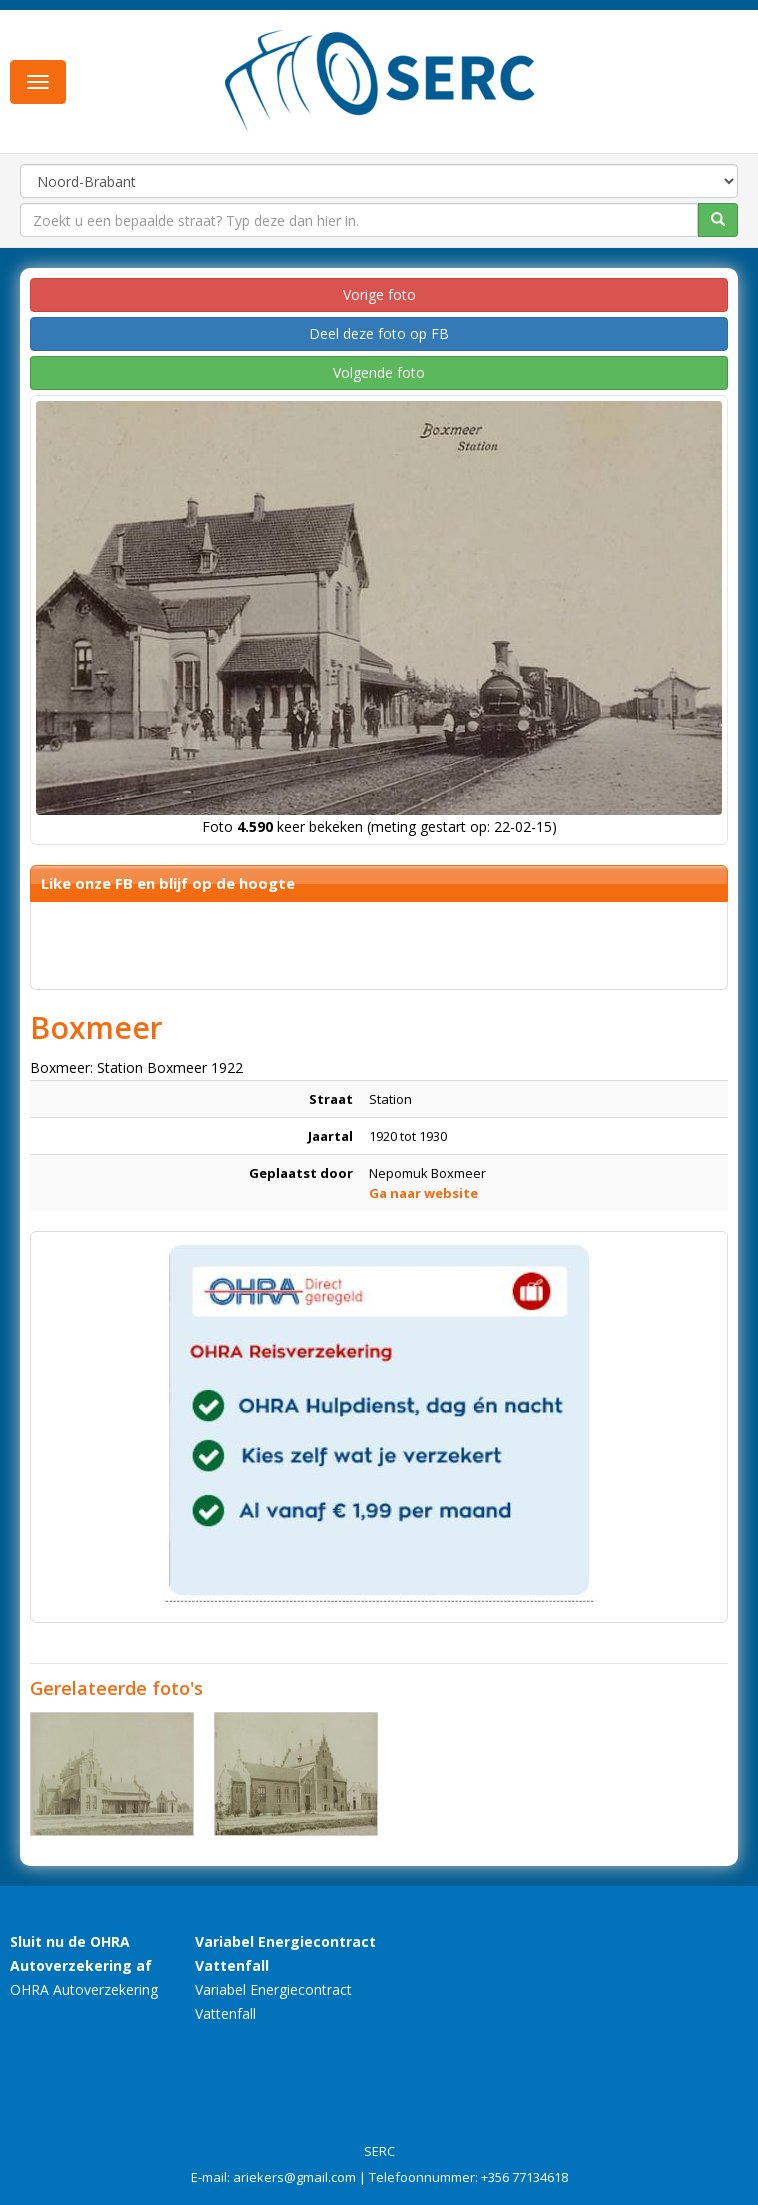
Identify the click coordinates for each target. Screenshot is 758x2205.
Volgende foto (379, 372)
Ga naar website (423, 1193)
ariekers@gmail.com (294, 2177)
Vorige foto (379, 294)
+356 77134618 (524, 2177)
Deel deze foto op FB (379, 333)
